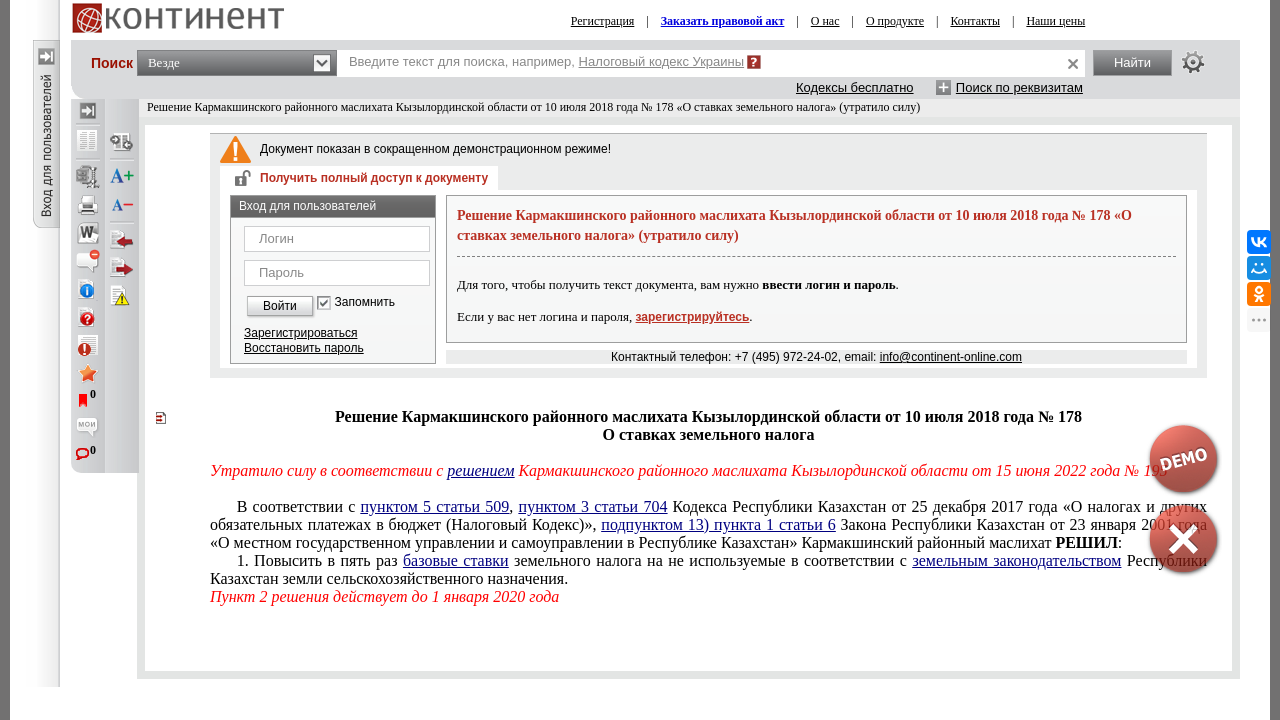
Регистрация (603, 21)
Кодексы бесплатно (855, 87)
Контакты (975, 21)
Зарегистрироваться (300, 333)
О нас (825, 21)
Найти (1132, 62)
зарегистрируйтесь (693, 317)
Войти (280, 306)
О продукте (895, 21)
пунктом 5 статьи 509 (435, 506)
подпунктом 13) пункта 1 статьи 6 (718, 524)
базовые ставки (456, 560)
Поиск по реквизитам (1019, 87)
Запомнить (365, 302)
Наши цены (1055, 21)
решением (480, 470)
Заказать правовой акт (723, 21)
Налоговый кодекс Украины (662, 61)
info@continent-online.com (951, 357)
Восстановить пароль (304, 348)
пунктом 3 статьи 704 (593, 506)
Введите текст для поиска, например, (546, 61)
